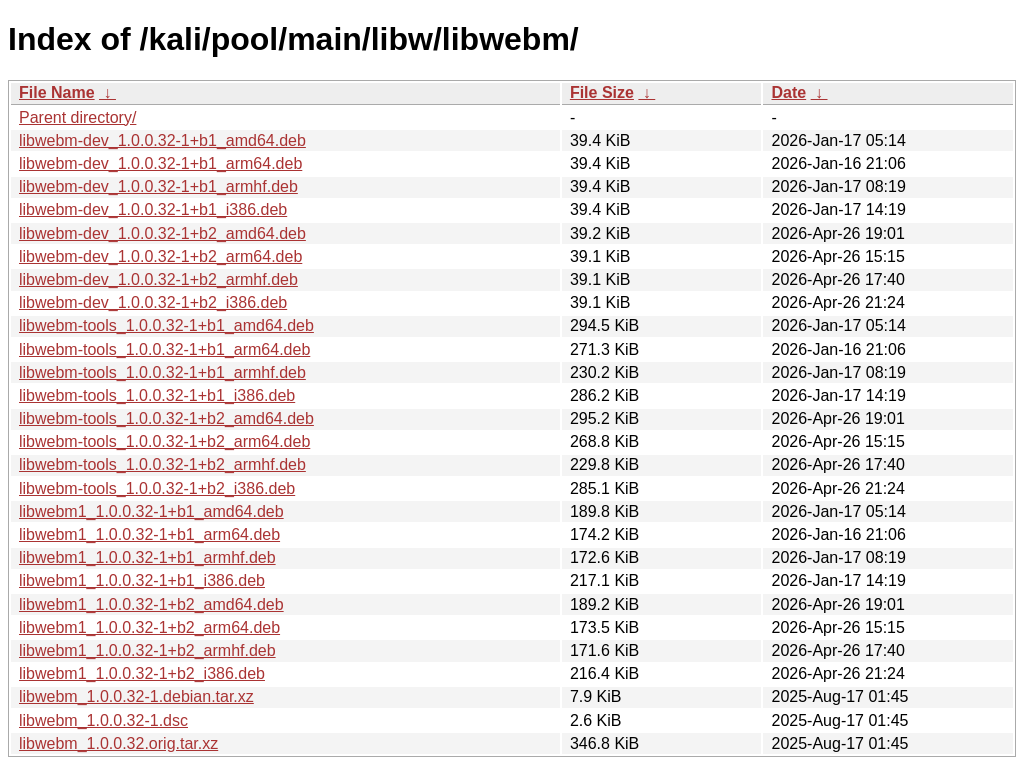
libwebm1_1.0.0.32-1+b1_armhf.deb (147, 557)
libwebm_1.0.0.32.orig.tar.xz (118, 743)
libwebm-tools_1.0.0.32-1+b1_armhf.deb (162, 372)
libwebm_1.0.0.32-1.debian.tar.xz (136, 696)
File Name (57, 92)
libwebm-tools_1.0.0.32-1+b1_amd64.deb (166, 325)
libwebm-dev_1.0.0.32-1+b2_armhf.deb (158, 279)
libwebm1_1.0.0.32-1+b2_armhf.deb (147, 650)
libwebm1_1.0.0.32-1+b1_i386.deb (142, 580)
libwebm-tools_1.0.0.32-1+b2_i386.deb (157, 488)
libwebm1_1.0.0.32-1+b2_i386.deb (142, 673)
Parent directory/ (77, 117)
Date (788, 92)
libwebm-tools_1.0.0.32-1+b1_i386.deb (157, 395)
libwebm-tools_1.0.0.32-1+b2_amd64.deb (166, 418)
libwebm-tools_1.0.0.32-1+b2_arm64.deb (164, 441)
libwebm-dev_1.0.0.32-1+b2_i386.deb (153, 302)
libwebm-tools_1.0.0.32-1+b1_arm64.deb (164, 349)
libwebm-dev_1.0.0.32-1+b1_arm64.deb (160, 163)
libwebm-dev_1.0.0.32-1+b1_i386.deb (153, 209)
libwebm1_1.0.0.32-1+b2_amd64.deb (151, 604)
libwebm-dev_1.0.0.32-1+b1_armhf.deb (158, 186)
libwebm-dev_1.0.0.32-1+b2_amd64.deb (162, 233)
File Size (602, 92)
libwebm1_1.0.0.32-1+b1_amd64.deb (151, 511)
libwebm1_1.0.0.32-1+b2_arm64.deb (149, 627)
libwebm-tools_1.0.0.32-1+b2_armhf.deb (162, 464)
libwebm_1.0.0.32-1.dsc (103, 720)
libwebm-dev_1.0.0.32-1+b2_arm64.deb (160, 256)
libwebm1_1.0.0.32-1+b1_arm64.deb (149, 534)
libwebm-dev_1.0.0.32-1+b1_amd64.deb (162, 140)
